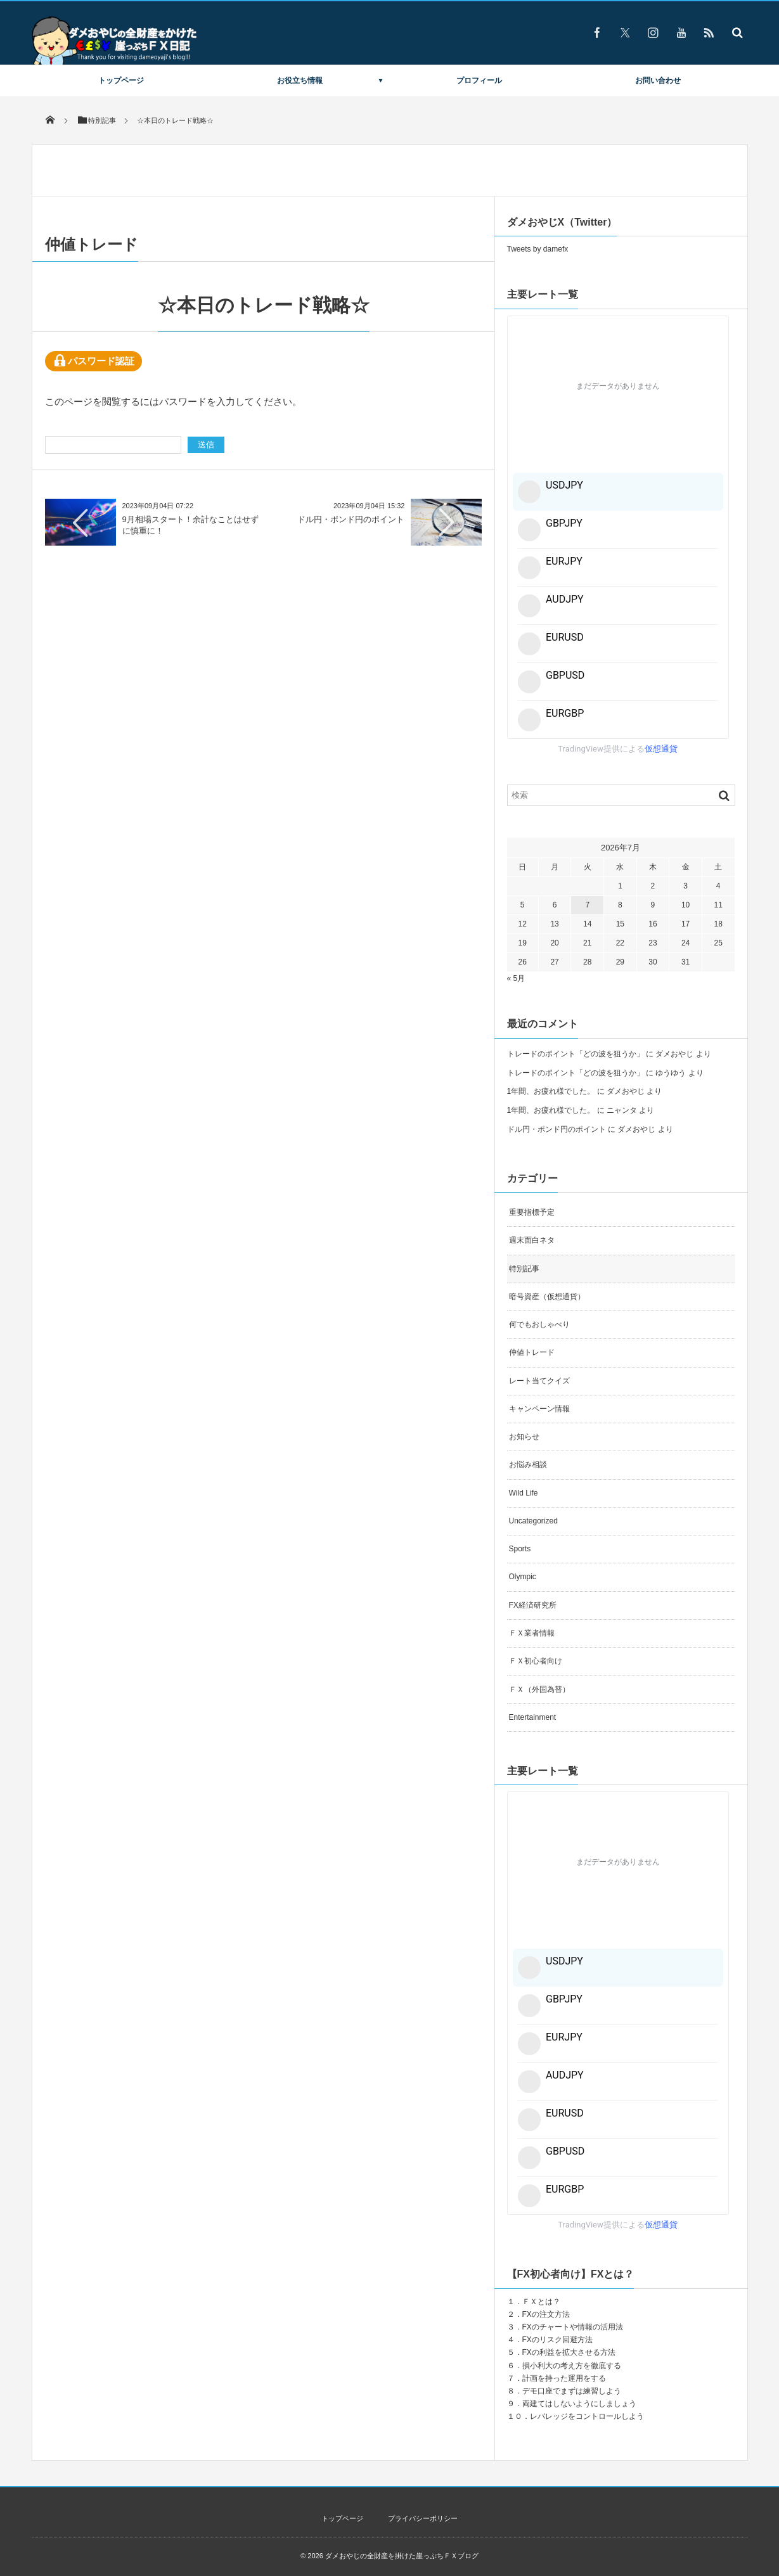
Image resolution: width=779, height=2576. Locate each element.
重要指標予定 (532, 1212)
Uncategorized (533, 1520)
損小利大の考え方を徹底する (571, 2365)
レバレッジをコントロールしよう (587, 2416)
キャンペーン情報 (539, 1408)
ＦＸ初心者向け (535, 1660)
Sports (520, 1548)
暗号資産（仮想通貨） (547, 1296)
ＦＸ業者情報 (532, 1633)
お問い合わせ (658, 80)
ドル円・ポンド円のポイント (350, 519)
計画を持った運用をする (564, 2378)
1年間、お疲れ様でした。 (551, 1091)
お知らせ (524, 1436)
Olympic (522, 1576)
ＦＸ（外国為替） (539, 1689)
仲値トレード (532, 1352)
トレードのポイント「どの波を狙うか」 (575, 1053)
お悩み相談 (528, 1464)
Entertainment (533, 1717)
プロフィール (479, 80)
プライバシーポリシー (423, 2518)
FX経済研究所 (533, 1605)
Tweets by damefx (538, 249)
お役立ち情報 (300, 80)
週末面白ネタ (532, 1240)
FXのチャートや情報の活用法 (572, 2327)
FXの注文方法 (546, 2314)
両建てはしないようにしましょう (579, 2403)
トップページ (121, 80)
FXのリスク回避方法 (557, 2339)
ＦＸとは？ (541, 2301)
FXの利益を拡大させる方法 (568, 2352)
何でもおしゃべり (539, 1324)
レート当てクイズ (539, 1380)
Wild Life (523, 1493)
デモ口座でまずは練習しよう (571, 2391)
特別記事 (524, 1268)
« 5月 (516, 978)
